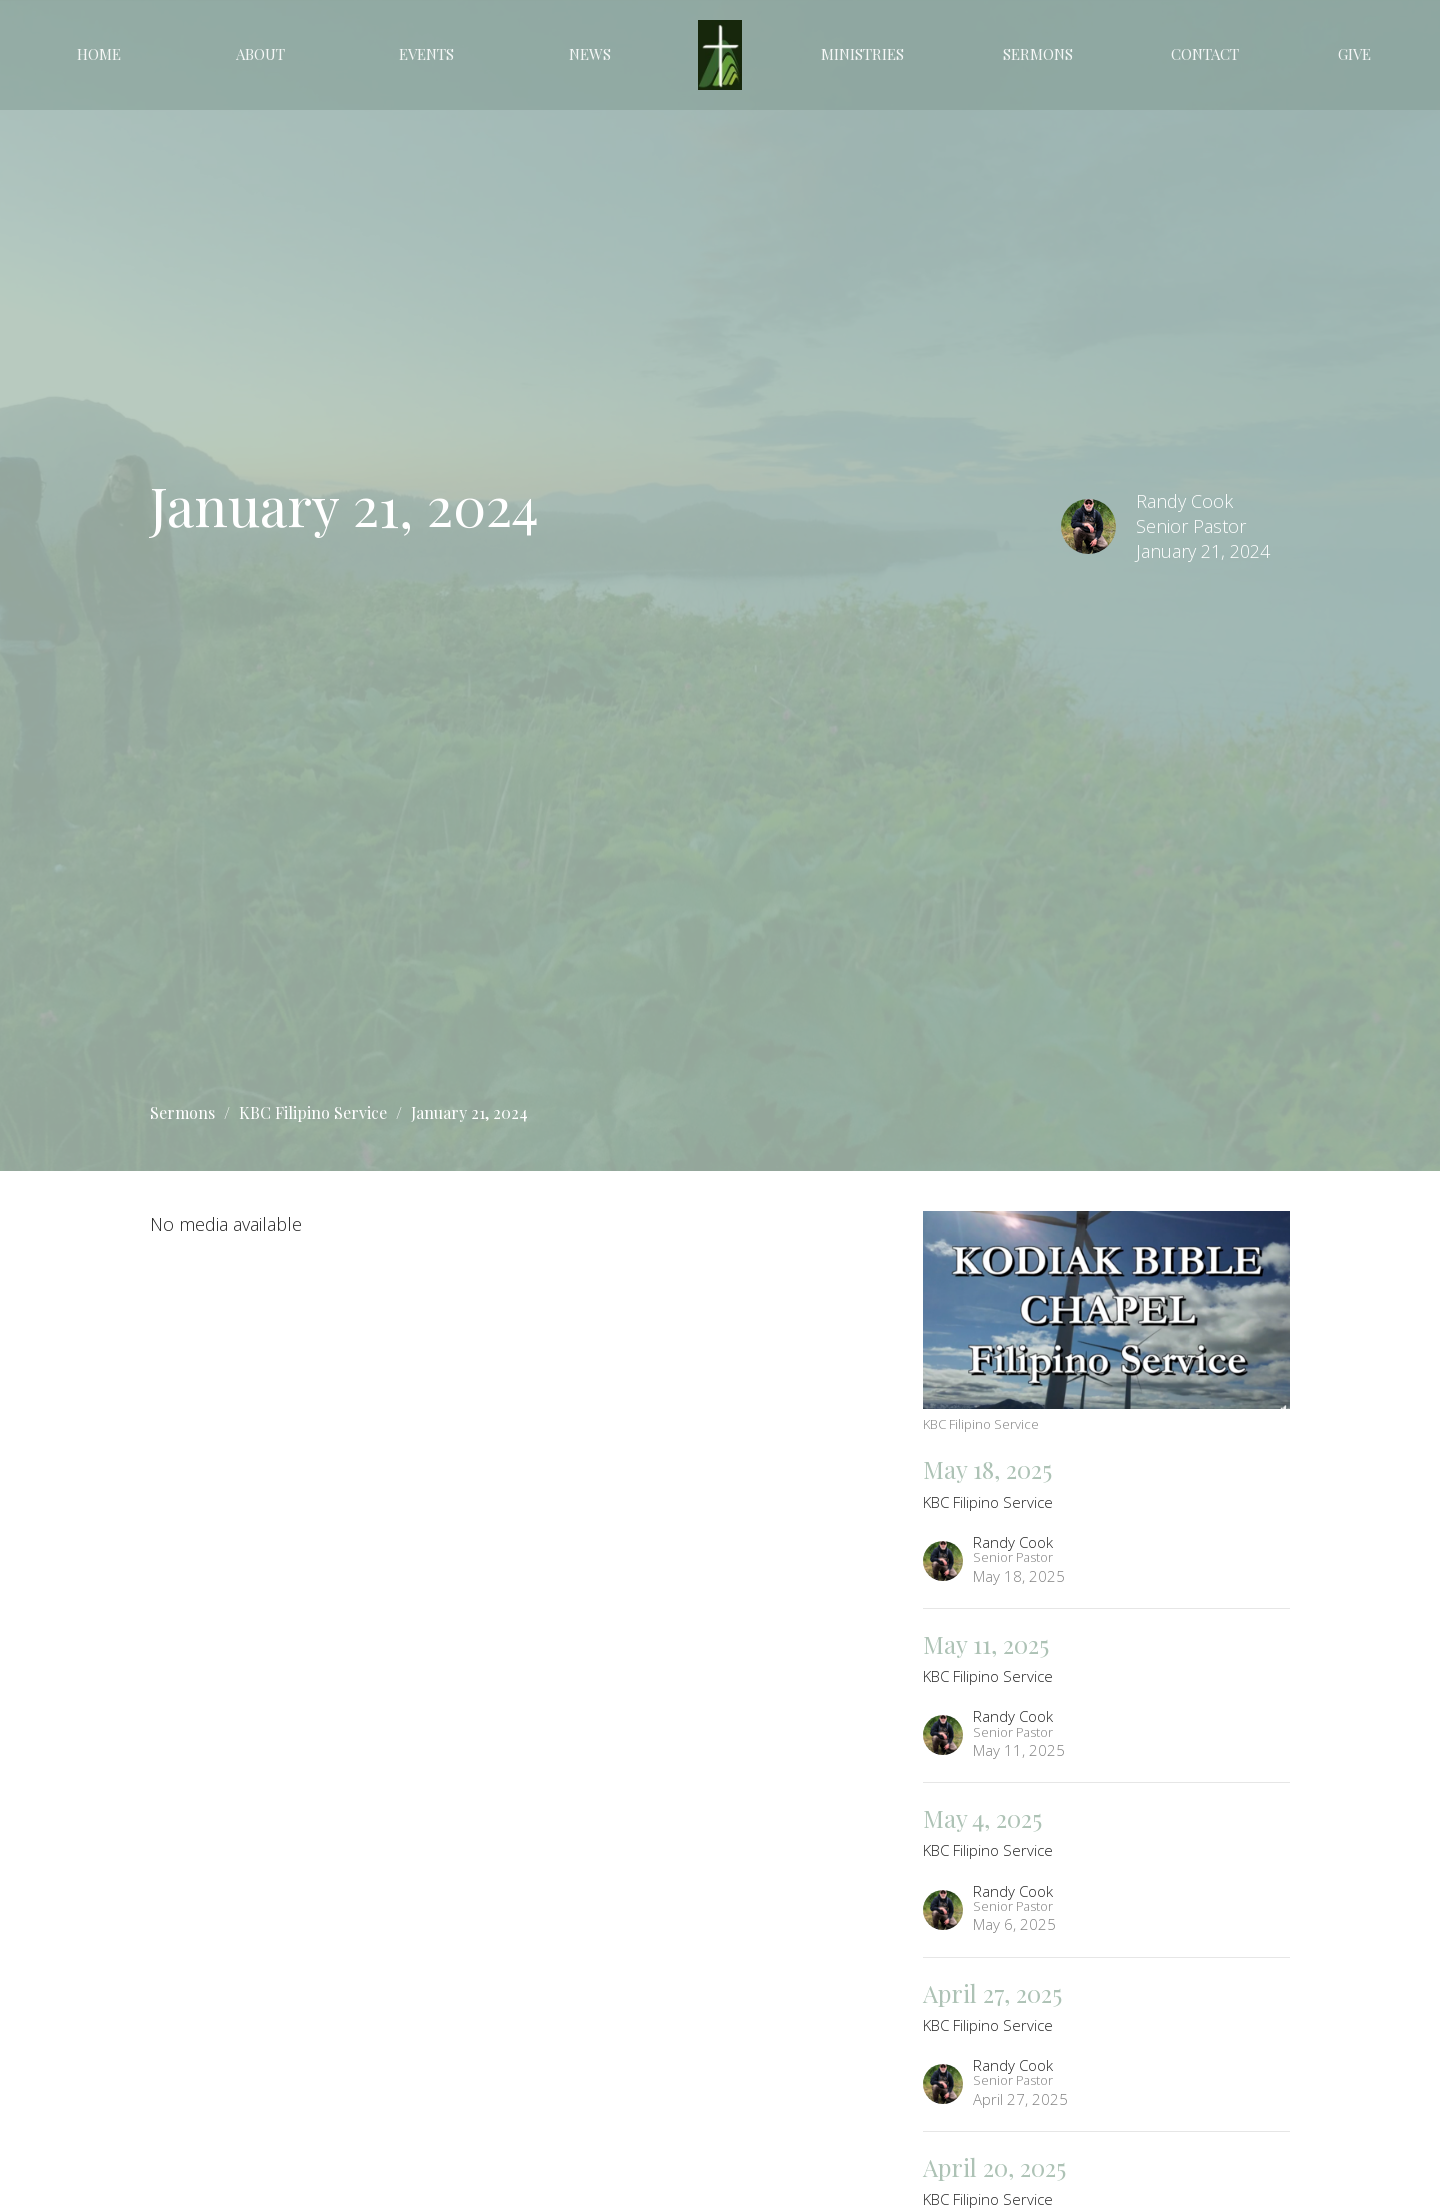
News (590, 54)
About (260, 54)
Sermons (1038, 54)
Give (1354, 54)
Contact (1205, 54)
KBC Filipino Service (313, 1112)
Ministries (862, 54)
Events (426, 54)
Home (99, 54)
